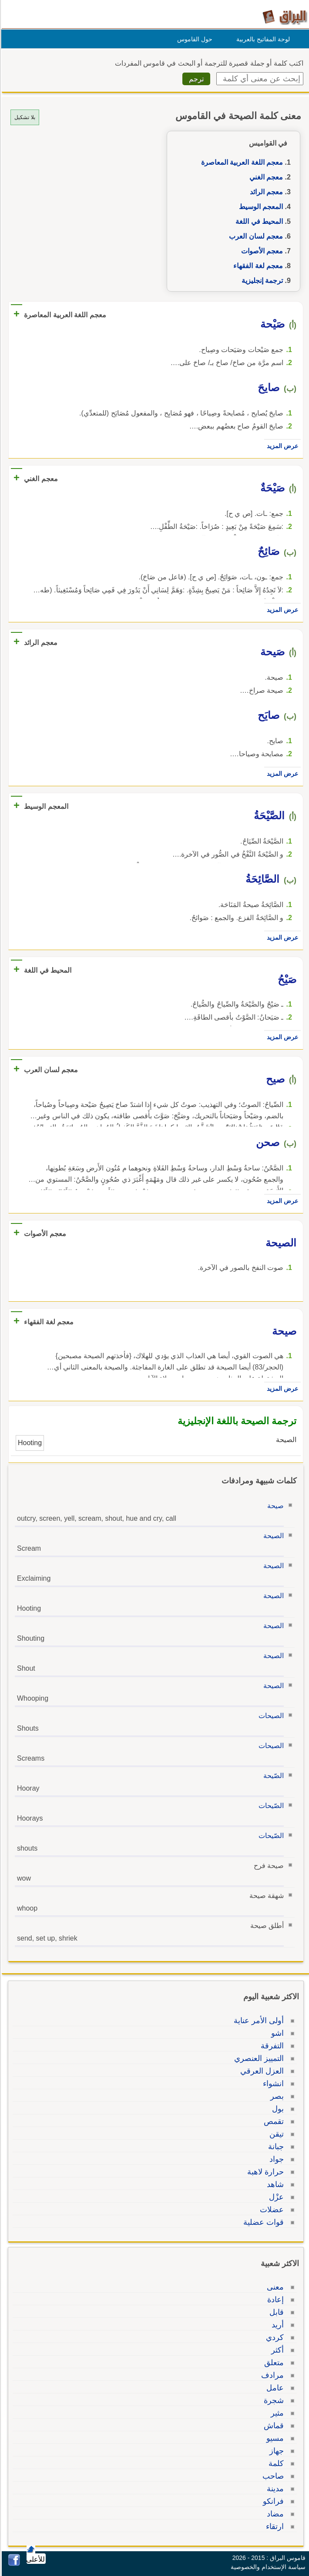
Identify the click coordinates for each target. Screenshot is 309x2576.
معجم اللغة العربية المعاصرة (241, 162)
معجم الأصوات (261, 251)
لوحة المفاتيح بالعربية (262, 39)
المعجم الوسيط (260, 206)
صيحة (274, 1505)
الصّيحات (269, 1805)
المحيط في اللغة (258, 221)
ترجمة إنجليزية (261, 280)
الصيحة (272, 1535)
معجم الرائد (265, 192)
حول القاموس (193, 39)
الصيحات (269, 1715)
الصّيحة (272, 1775)
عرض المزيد (281, 445)
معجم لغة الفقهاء (257, 265)
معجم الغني (265, 177)
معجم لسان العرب (255, 236)
